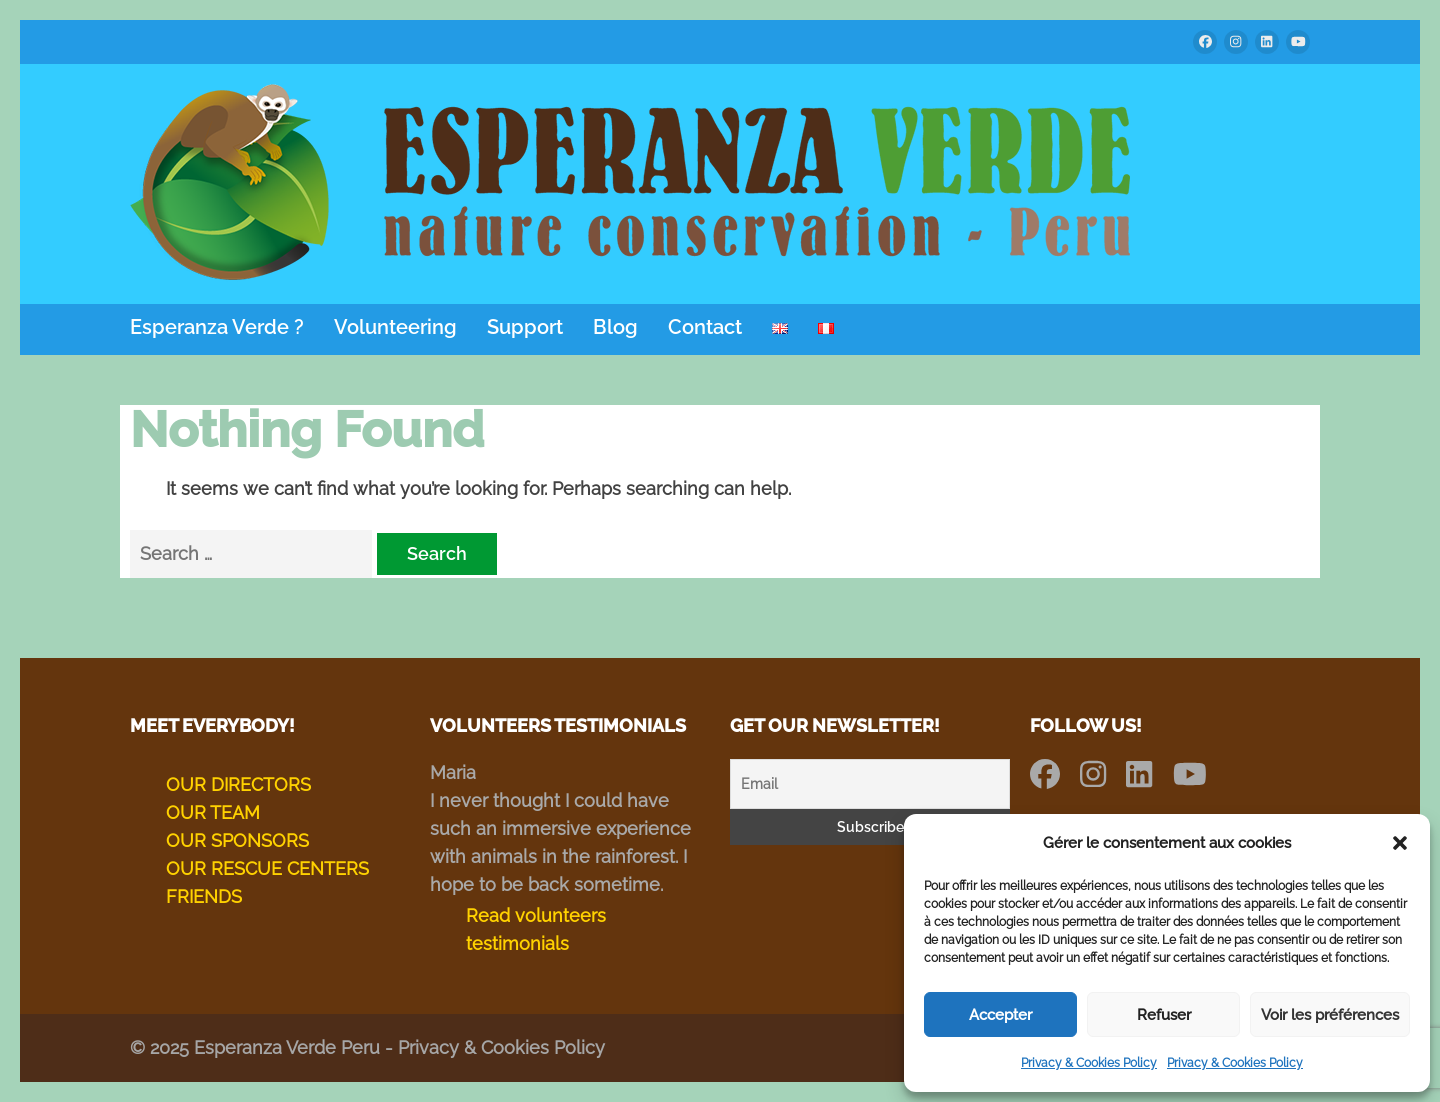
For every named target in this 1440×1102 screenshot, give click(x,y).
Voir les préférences (1330, 1015)
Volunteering (395, 327)
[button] (1400, 843)
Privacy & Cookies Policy (1089, 1063)
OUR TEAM (213, 812)
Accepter (1000, 1015)
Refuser (1164, 1015)
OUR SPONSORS (237, 840)
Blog (615, 327)
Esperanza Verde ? (217, 327)
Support (525, 327)
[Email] (870, 784)
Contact (705, 327)
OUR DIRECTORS (238, 784)
